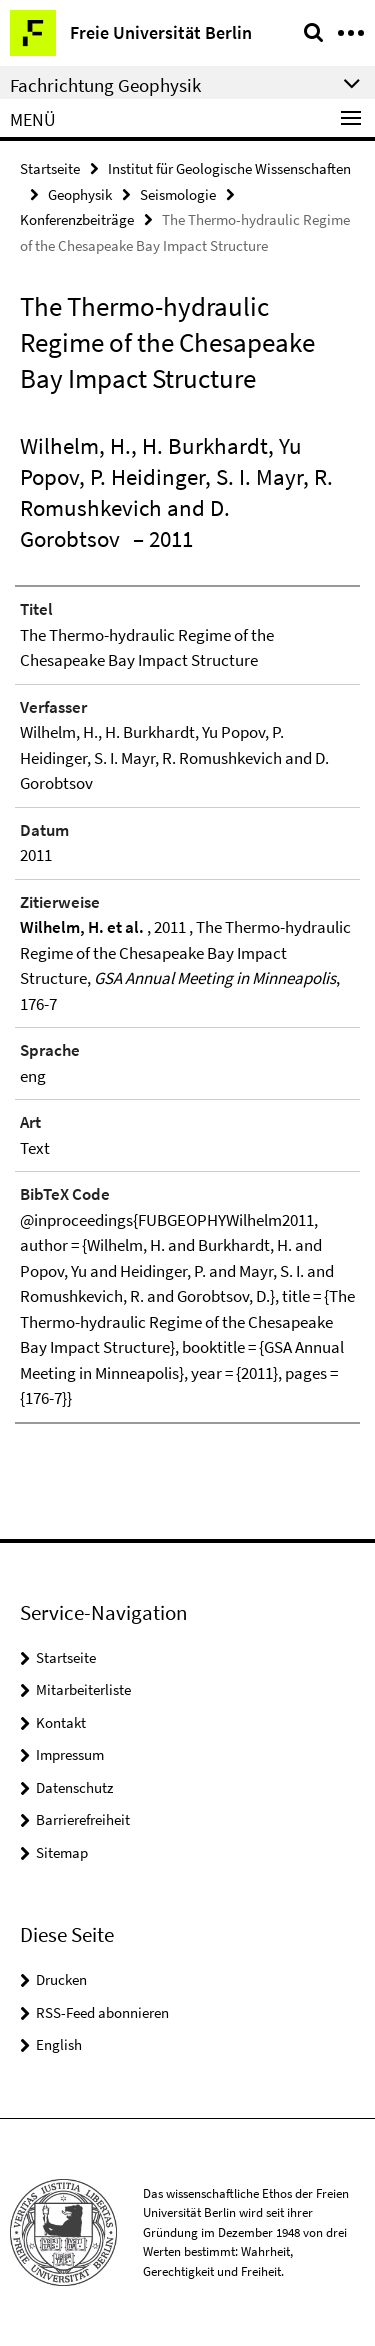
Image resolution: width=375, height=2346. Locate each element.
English (59, 2044)
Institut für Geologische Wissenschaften (229, 168)
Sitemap (62, 1852)
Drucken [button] (61, 1979)
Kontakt (61, 1722)
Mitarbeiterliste (83, 1689)
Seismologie (178, 194)
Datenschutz (74, 1787)
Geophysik (80, 194)
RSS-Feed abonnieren (102, 2012)
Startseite (50, 168)
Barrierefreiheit (83, 1819)
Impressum (70, 1754)
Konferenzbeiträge (77, 219)
